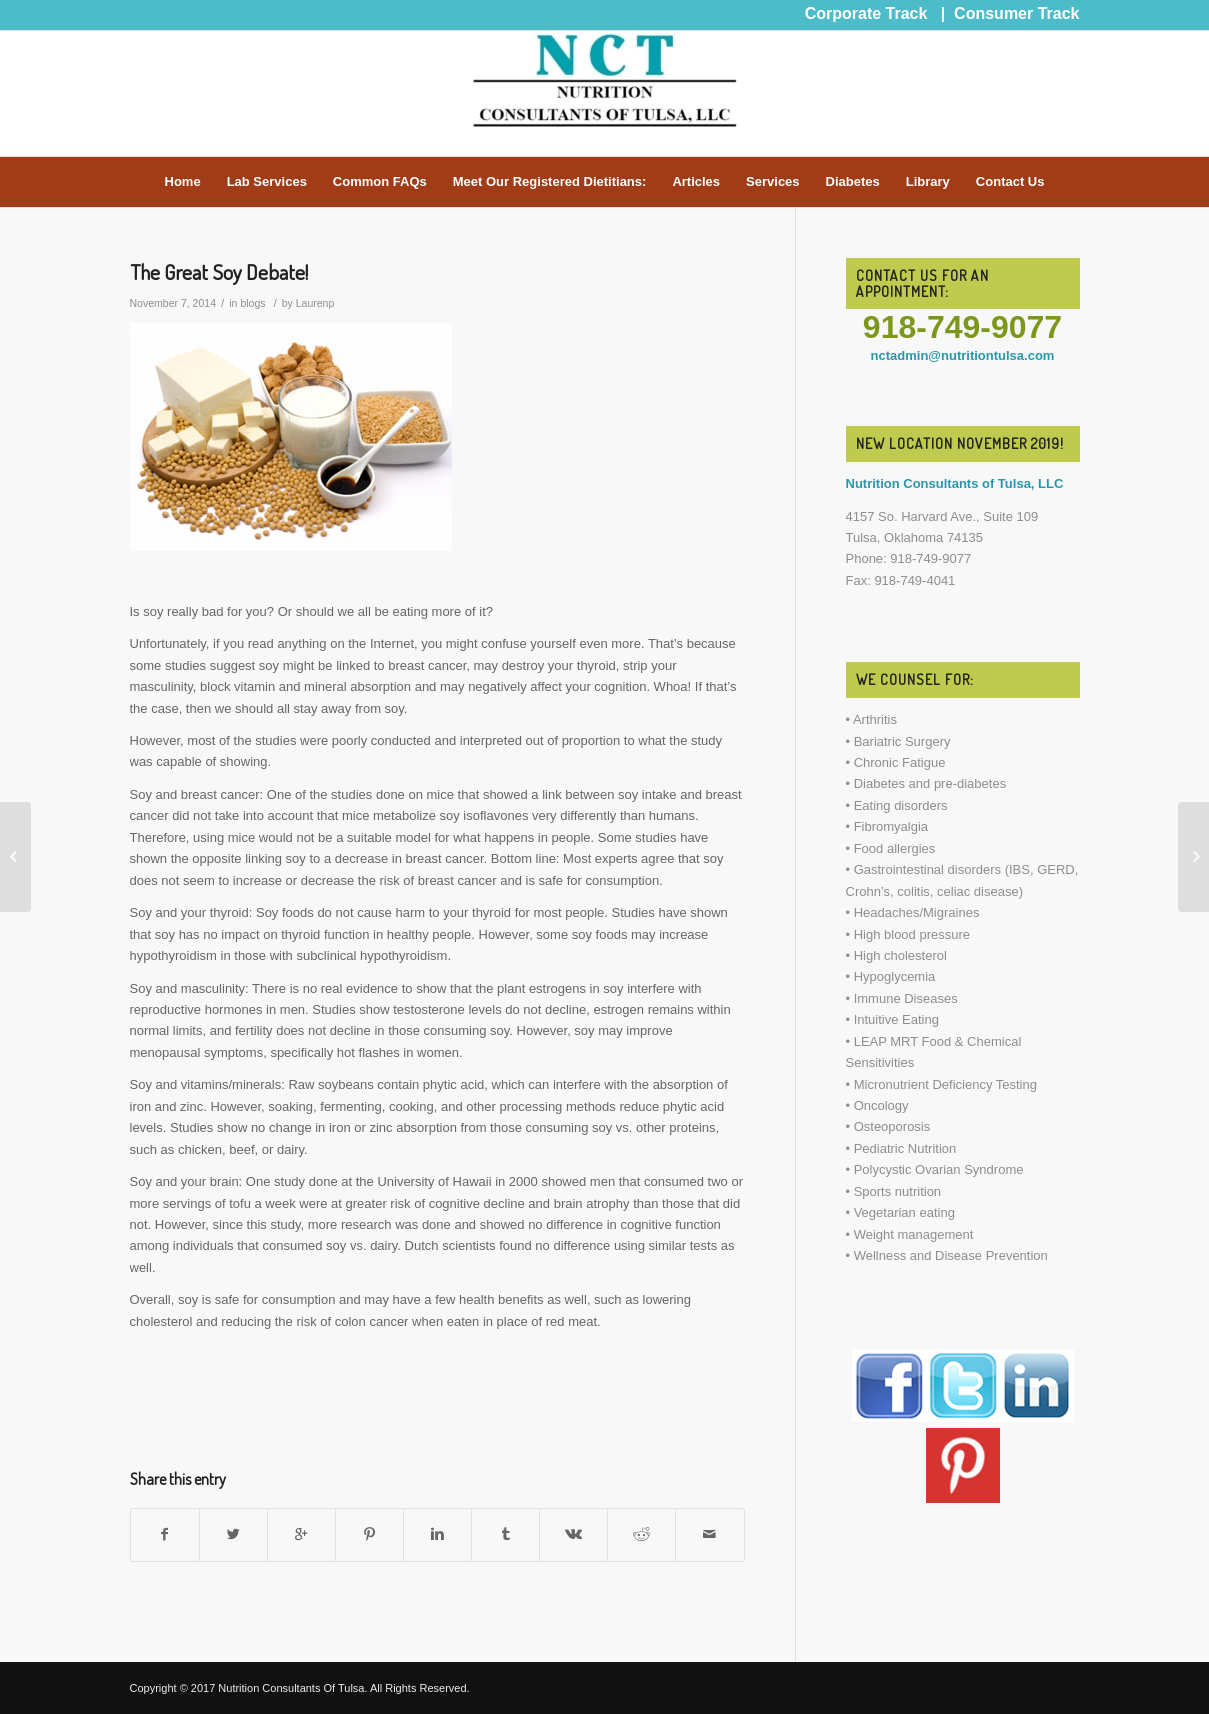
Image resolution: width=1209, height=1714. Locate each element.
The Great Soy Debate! (219, 271)
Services (773, 181)
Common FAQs (380, 181)
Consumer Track (1016, 13)
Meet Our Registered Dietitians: (550, 181)
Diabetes (853, 181)
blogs (252, 303)
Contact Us (1010, 181)
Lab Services (267, 181)
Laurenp (315, 303)
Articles (696, 181)
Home (183, 181)
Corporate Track (866, 13)
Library (928, 181)
